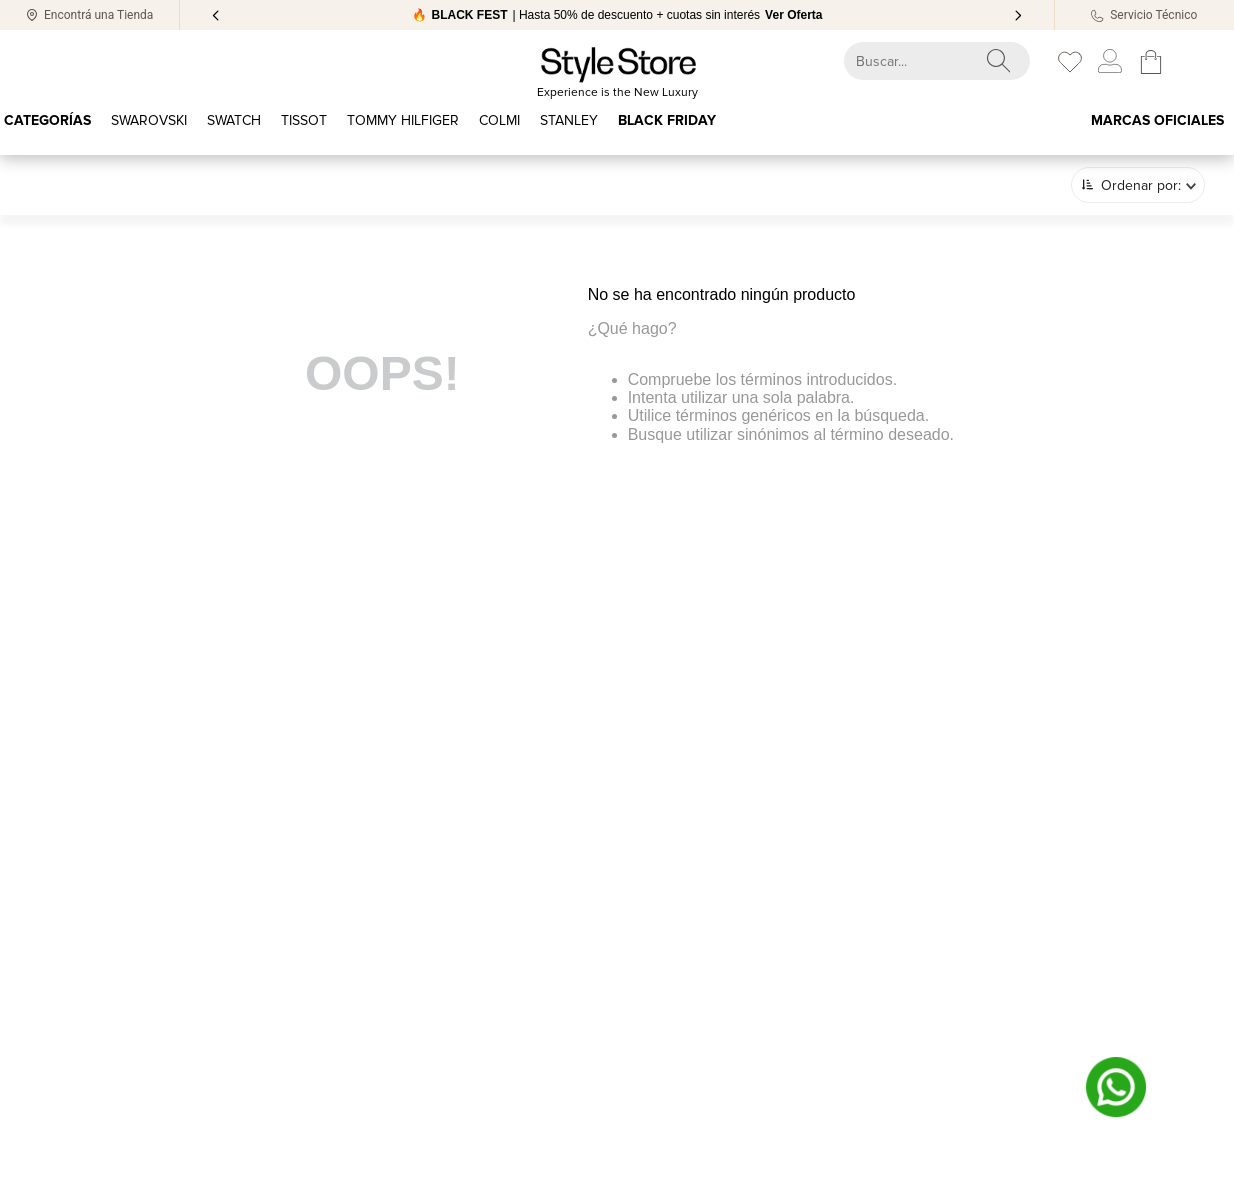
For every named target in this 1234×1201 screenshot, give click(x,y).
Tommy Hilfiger (403, 120)
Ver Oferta (793, 15)
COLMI (499, 120)
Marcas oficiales (1157, 120)
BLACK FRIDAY (667, 120)
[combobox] (919, 61)
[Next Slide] (1018, 15)
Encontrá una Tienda (98, 15)
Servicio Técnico (1153, 15)
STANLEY (569, 120)
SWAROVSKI (149, 120)
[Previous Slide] (216, 15)
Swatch (234, 120)
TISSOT (304, 120)
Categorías (47, 120)
